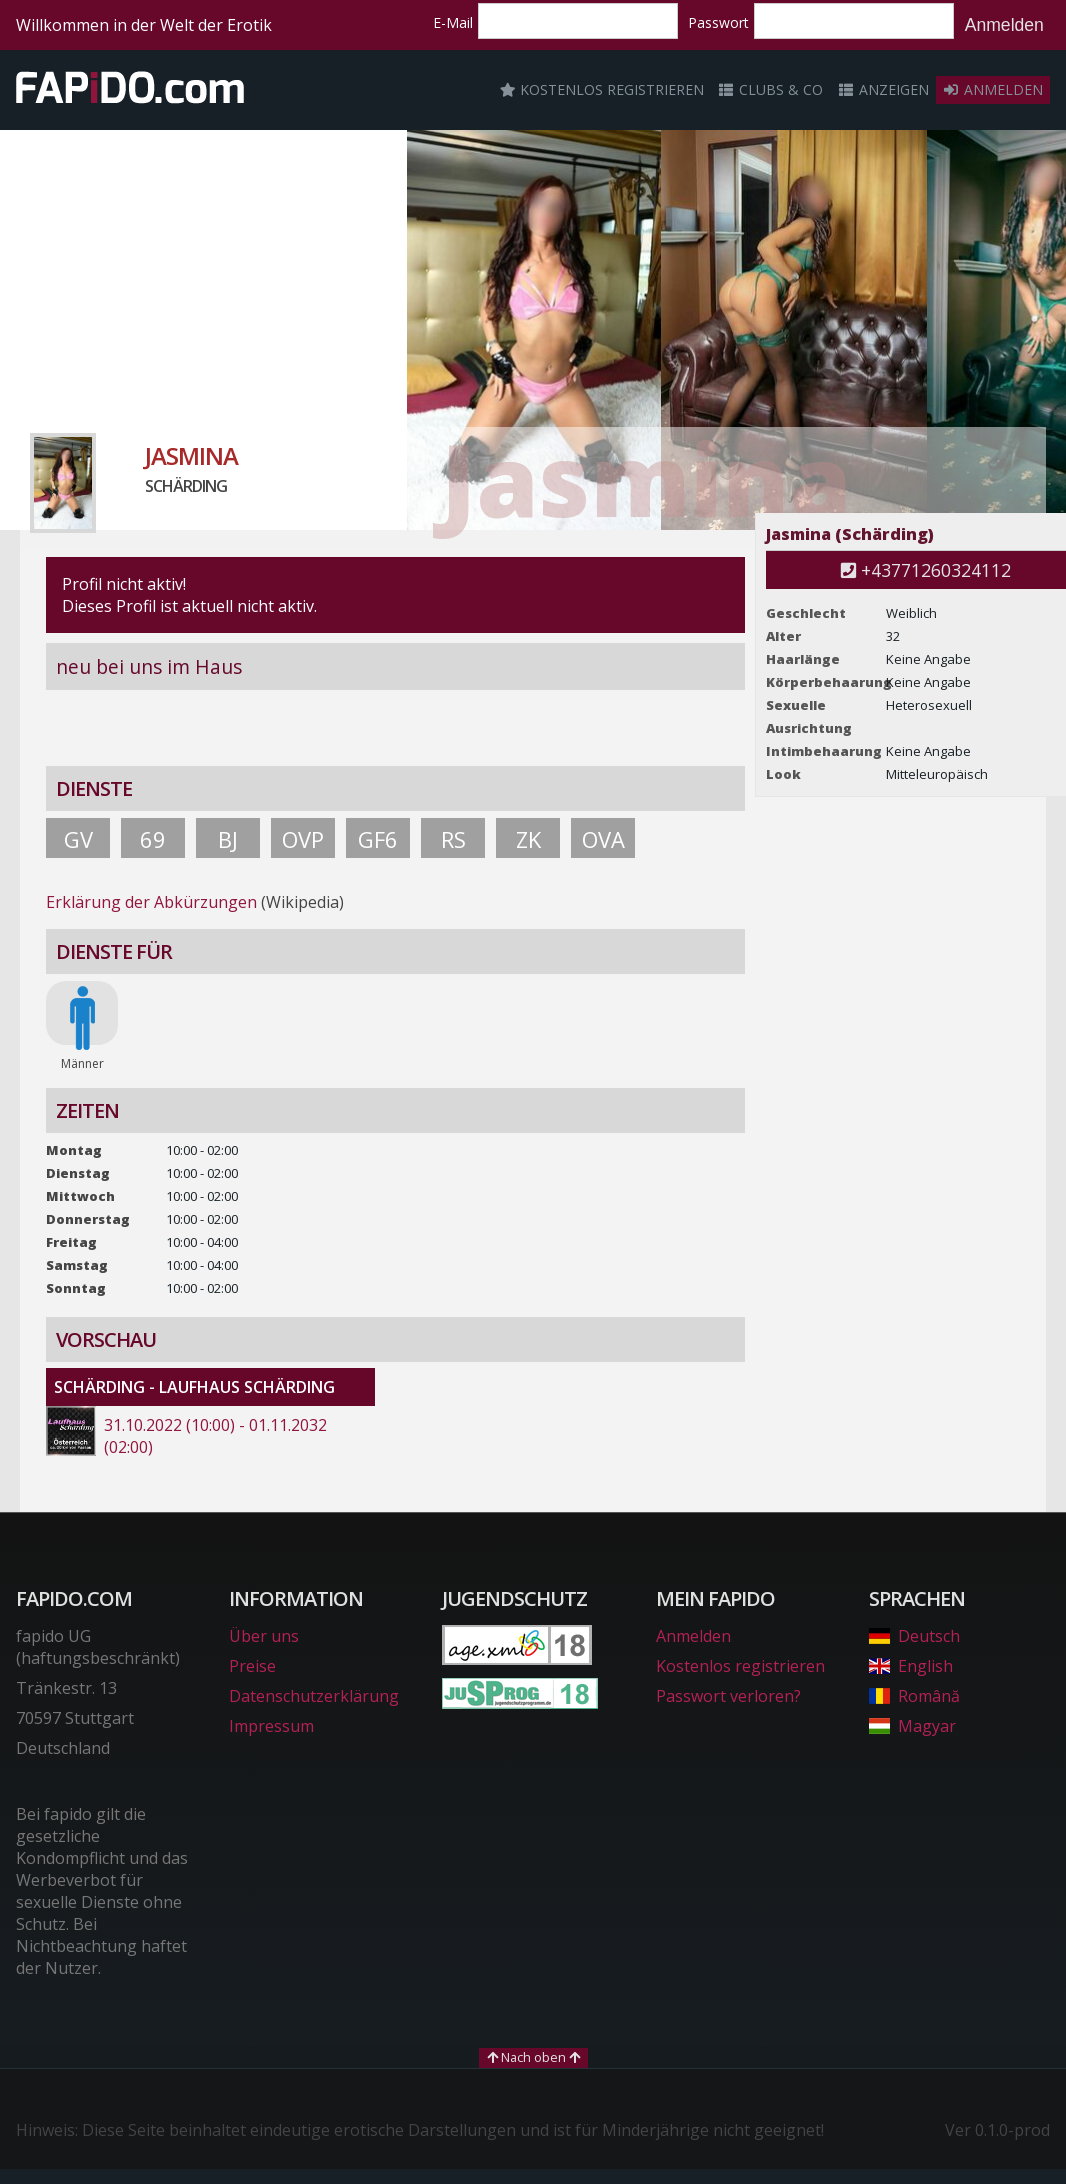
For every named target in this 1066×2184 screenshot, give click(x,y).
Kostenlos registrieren (602, 89)
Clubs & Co (771, 89)
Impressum (271, 1726)
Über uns (264, 1636)
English (911, 1666)
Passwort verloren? (728, 1696)
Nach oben (533, 2057)
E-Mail (453, 22)
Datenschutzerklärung (314, 1696)
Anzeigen (883, 89)
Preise (252, 1666)
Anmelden (1004, 25)
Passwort (718, 22)
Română (914, 1696)
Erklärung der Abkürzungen (151, 902)
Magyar (912, 1726)
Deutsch (914, 1636)
